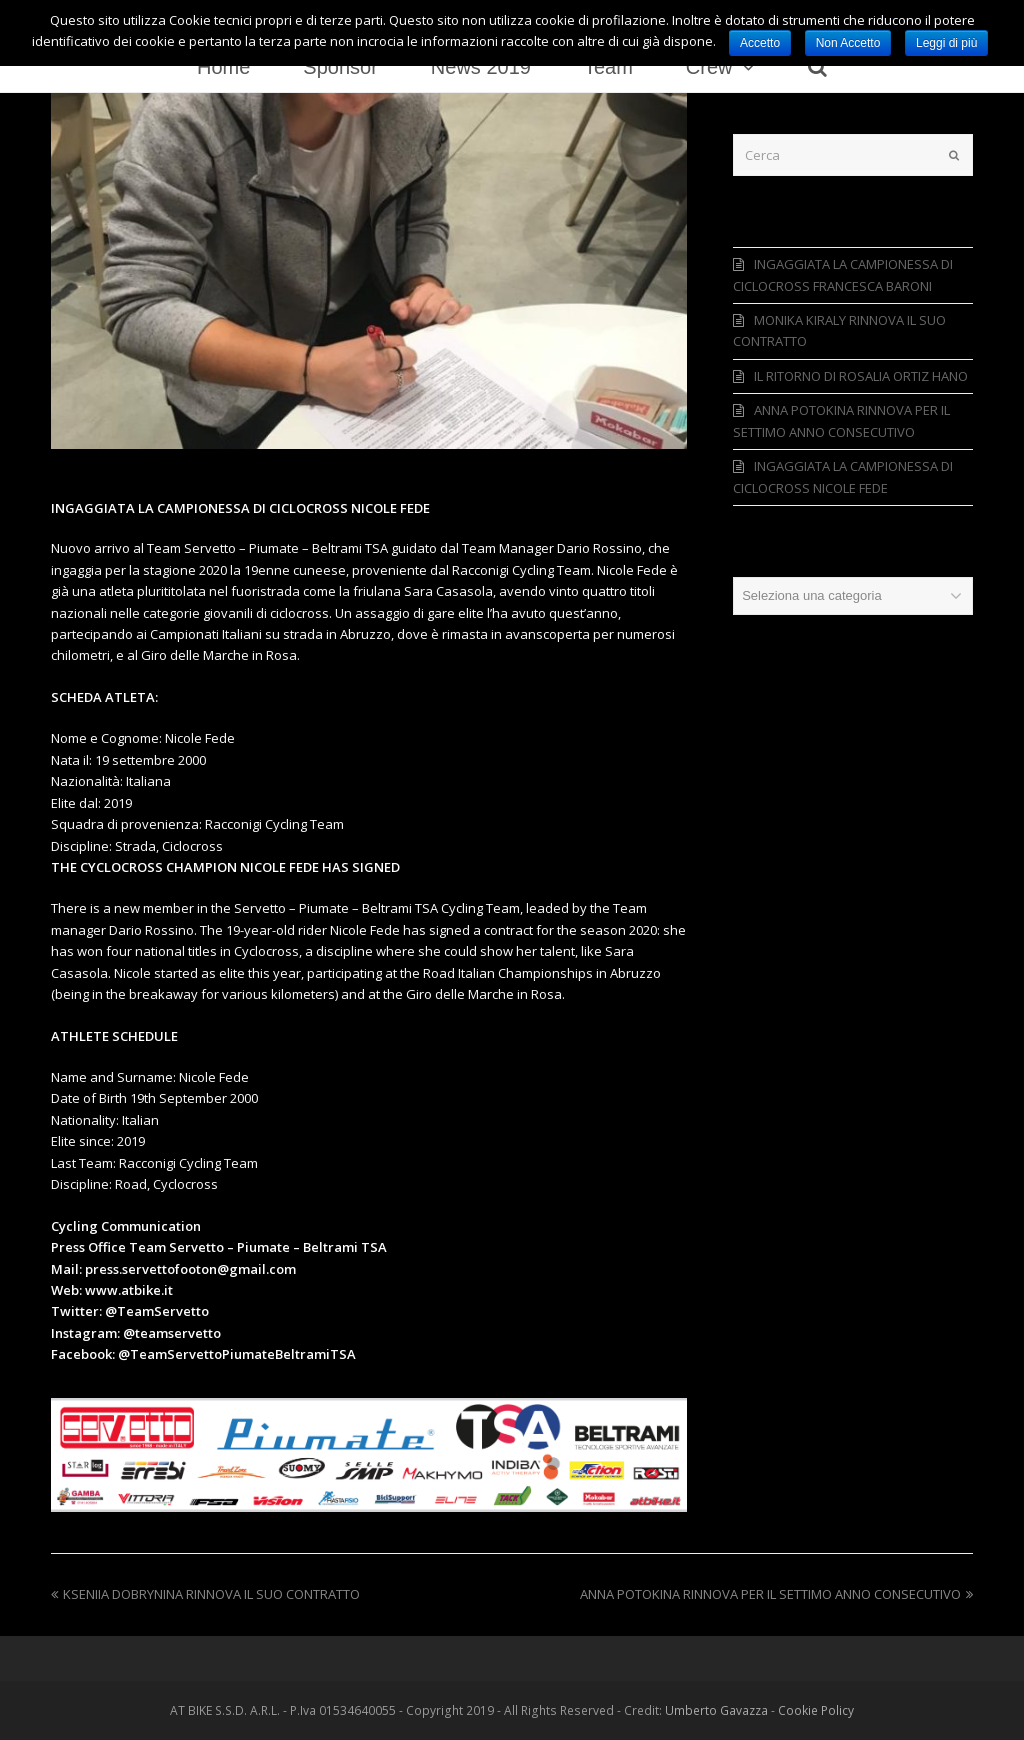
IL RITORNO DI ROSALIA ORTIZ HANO (861, 376)
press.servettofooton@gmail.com (190, 1269)
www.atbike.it (129, 1290)
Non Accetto (848, 43)
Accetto (760, 43)
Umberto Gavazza (716, 1710)
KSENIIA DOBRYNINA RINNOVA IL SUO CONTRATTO (205, 1594)
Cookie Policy (816, 1710)
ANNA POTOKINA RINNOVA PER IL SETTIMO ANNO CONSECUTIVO (776, 1594)
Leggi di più (946, 43)
